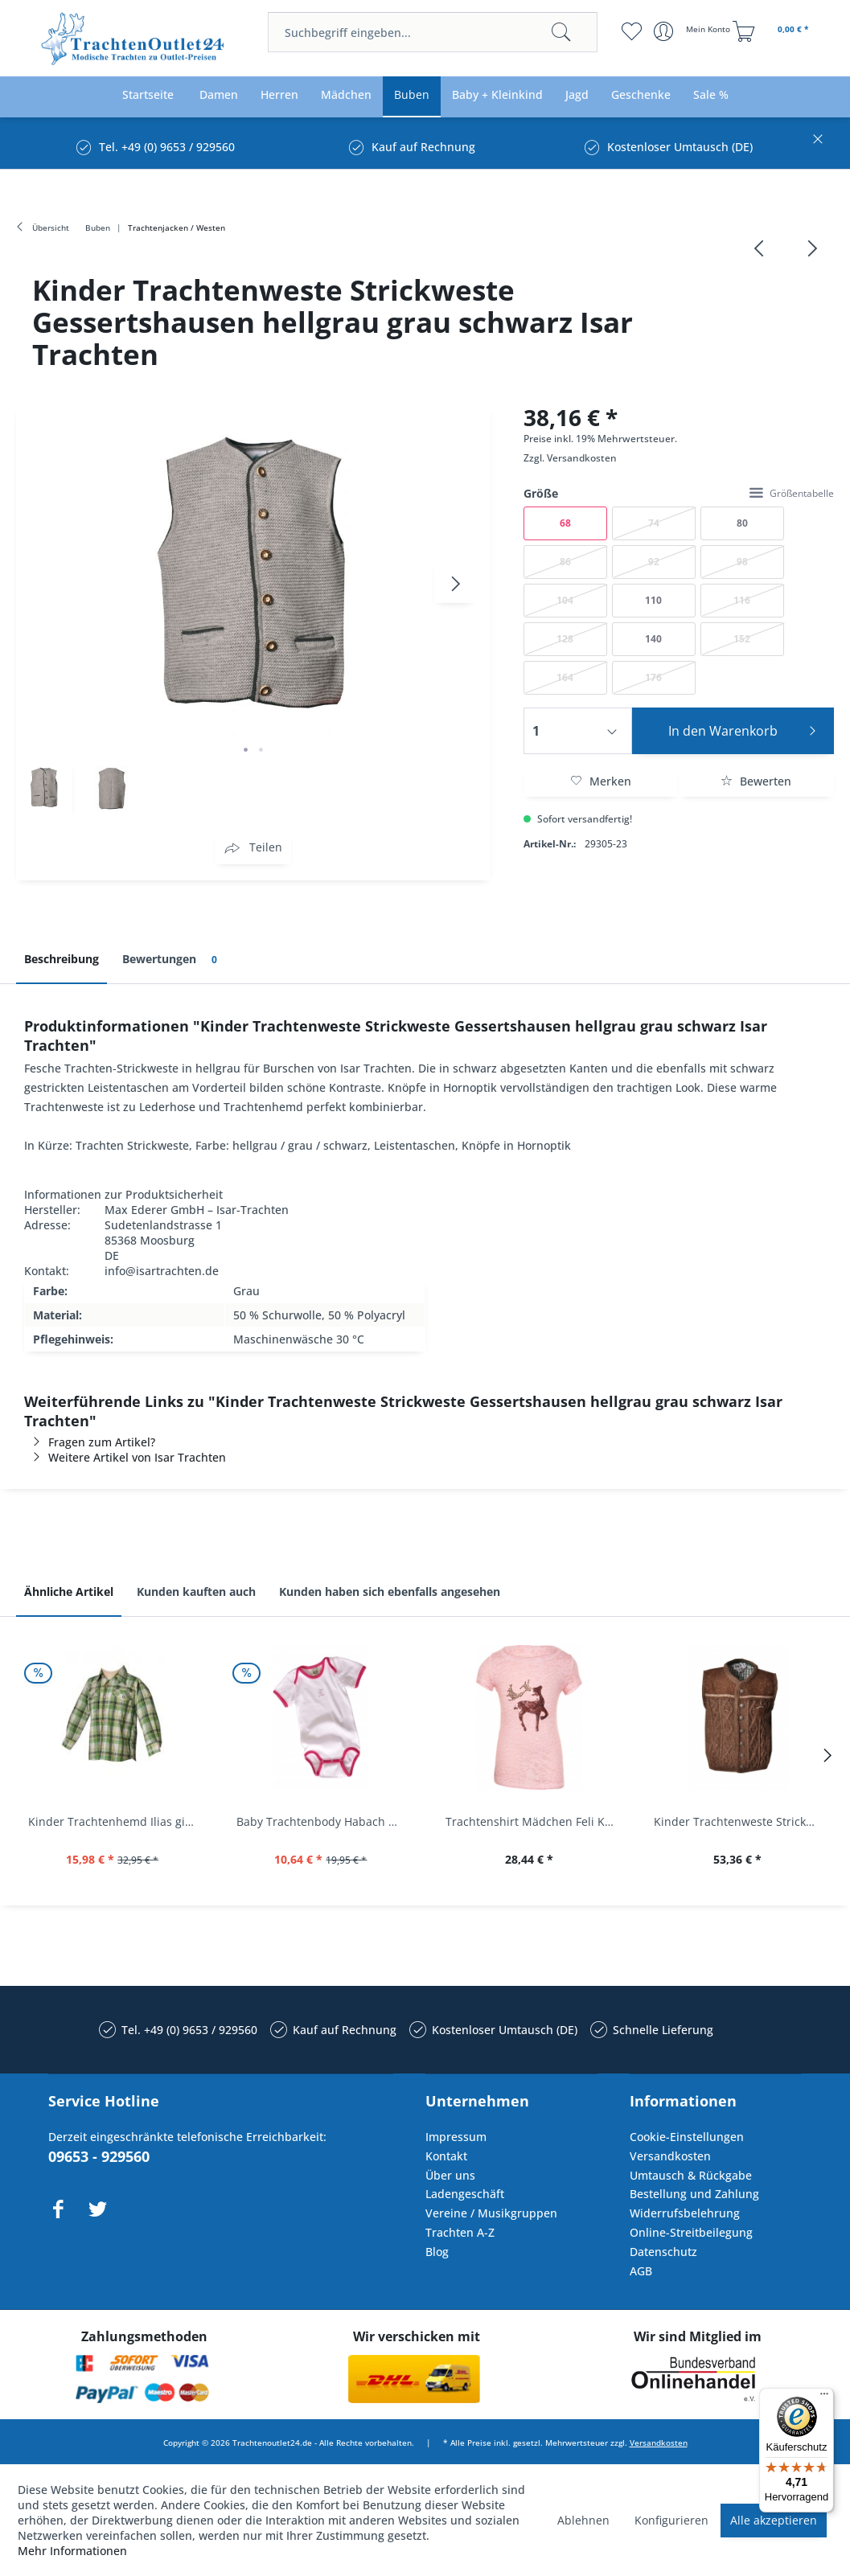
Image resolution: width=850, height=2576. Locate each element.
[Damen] (218, 95)
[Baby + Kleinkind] (497, 95)
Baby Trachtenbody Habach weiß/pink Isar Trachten (324, 1821)
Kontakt (446, 2156)
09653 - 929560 (99, 2156)
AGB (641, 2271)
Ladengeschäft (464, 2193)
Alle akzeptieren (773, 2520)
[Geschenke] (641, 95)
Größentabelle (791, 493)
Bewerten (756, 781)
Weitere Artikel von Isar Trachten (125, 1457)
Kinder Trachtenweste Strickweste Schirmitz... (742, 1821)
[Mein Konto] (693, 31)
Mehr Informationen (72, 2550)
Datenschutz (663, 2251)
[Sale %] (711, 95)
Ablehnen (583, 2520)
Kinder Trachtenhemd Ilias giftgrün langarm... (116, 1821)
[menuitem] (432, 32)
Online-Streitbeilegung (691, 2232)
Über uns (450, 2175)
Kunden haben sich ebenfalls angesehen (389, 1591)
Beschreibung (61, 958)
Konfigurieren (671, 2520)
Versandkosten (582, 458)
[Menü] (824, 2397)
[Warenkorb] (772, 31)
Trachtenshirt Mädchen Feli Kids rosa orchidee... (534, 1821)
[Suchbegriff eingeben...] (432, 32)
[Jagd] (577, 95)
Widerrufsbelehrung (685, 2213)
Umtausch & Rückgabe (691, 2175)
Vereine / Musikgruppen (491, 2213)
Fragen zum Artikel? (89, 1442)
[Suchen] (561, 32)
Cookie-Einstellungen (687, 2136)
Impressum (456, 2136)
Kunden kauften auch (196, 1591)
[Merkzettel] (632, 31)
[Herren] (279, 95)
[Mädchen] (346, 95)
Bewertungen (172, 959)
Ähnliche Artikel (68, 1591)
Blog (437, 2251)
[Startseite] (148, 95)
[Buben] (412, 95)
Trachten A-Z (460, 2232)
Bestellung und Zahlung (694, 2193)
